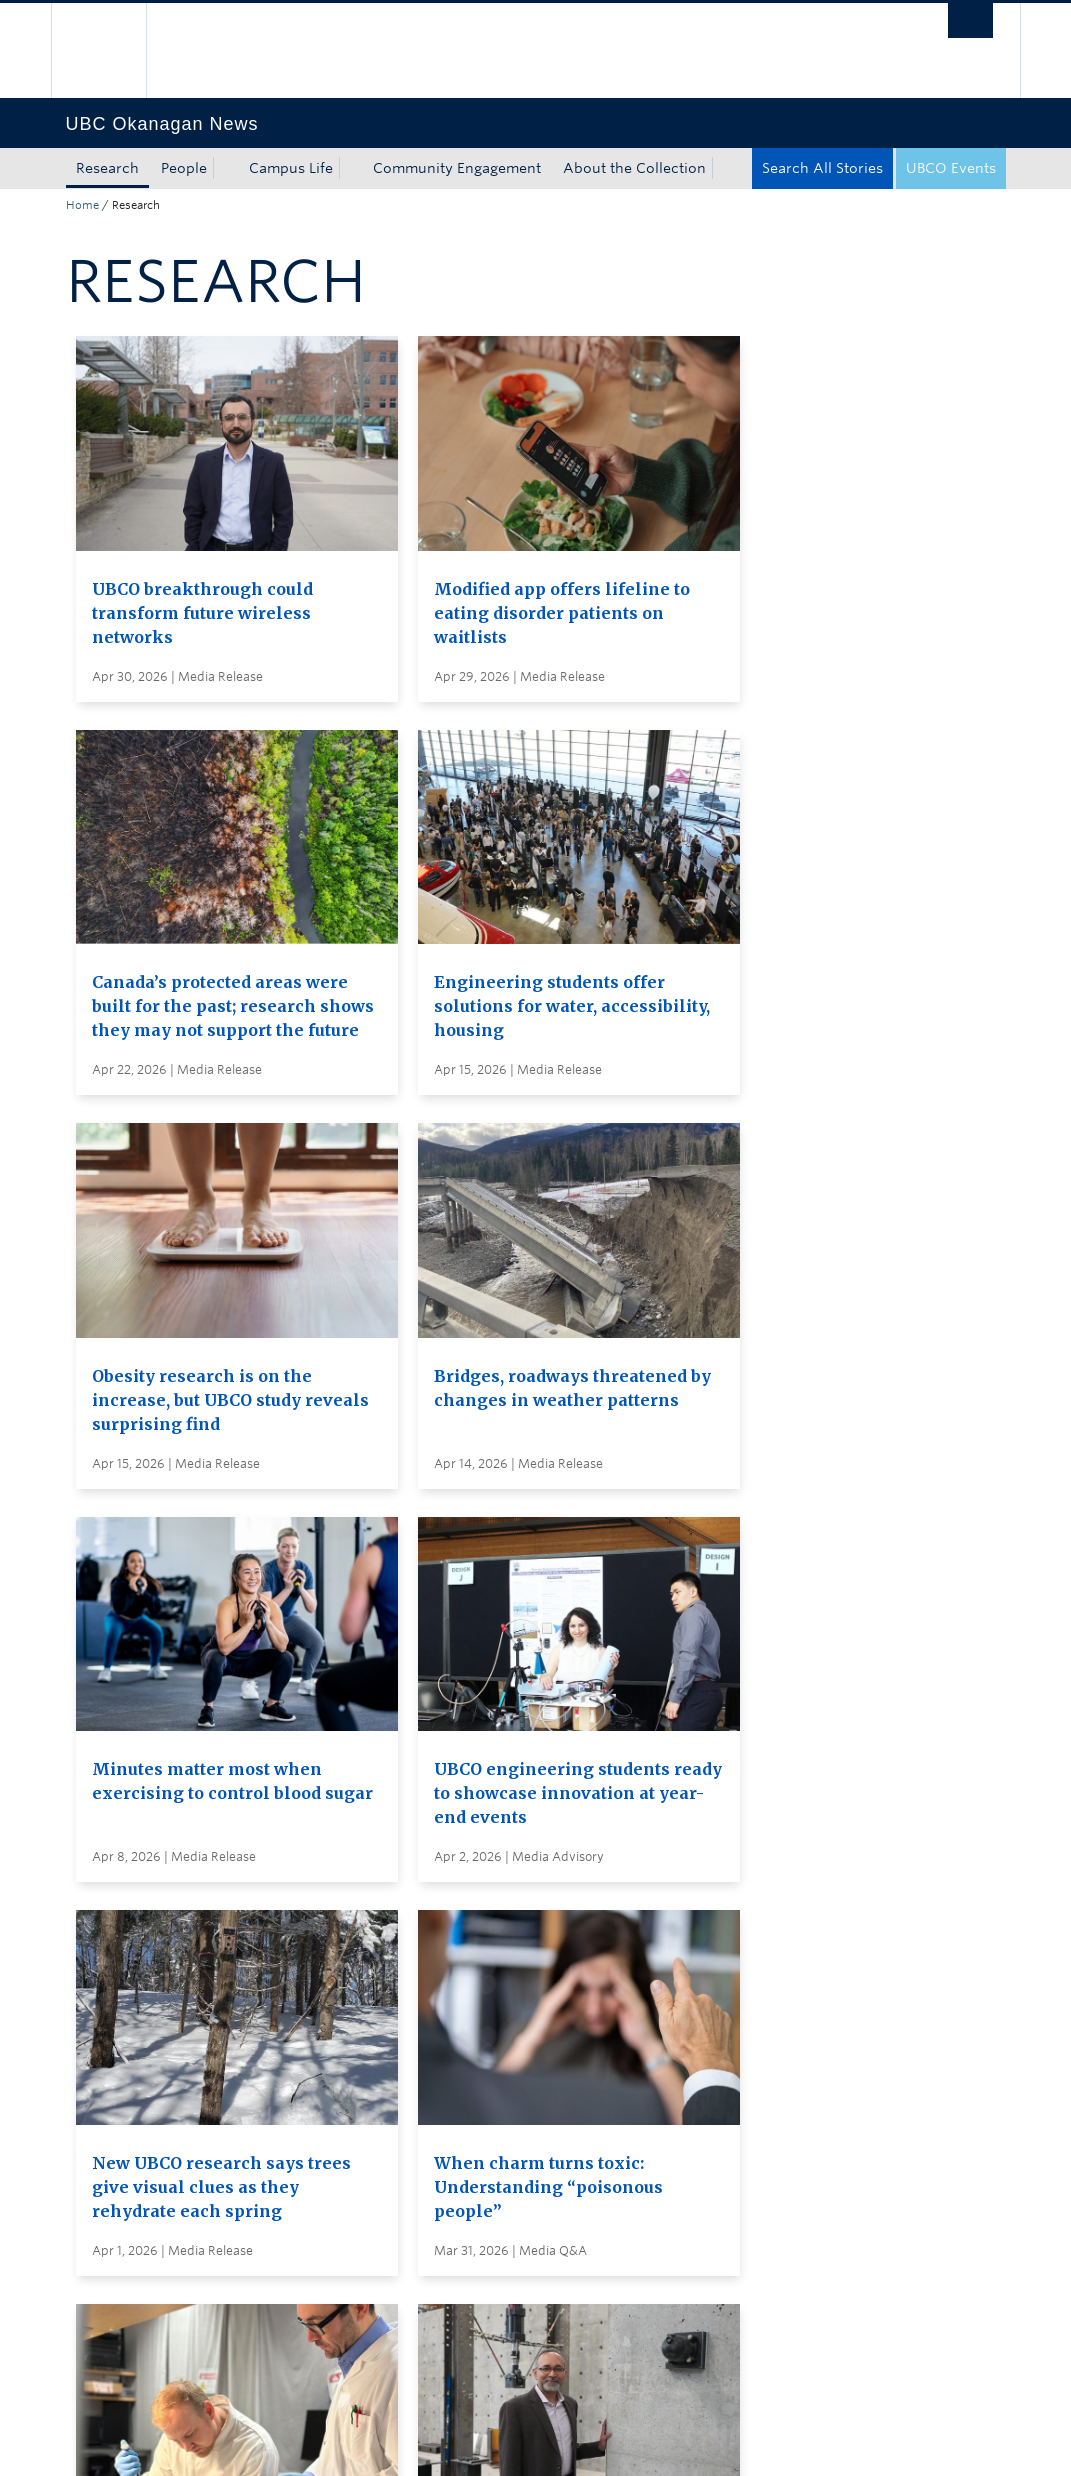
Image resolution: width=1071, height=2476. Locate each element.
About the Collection (634, 168)
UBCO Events (951, 168)
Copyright (393, 2440)
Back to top (114, 2256)
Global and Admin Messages (566, 2082)
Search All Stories (822, 168)
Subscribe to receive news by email (588, 2008)
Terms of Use (293, 2440)
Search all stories (526, 1971)
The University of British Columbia (113, 50)
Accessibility (490, 2440)
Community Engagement (457, 168)
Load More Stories (530, 1833)
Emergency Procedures (146, 2440)
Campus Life (291, 168)
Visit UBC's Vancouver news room (586, 2045)
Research (107, 168)
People (184, 168)
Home (82, 205)
